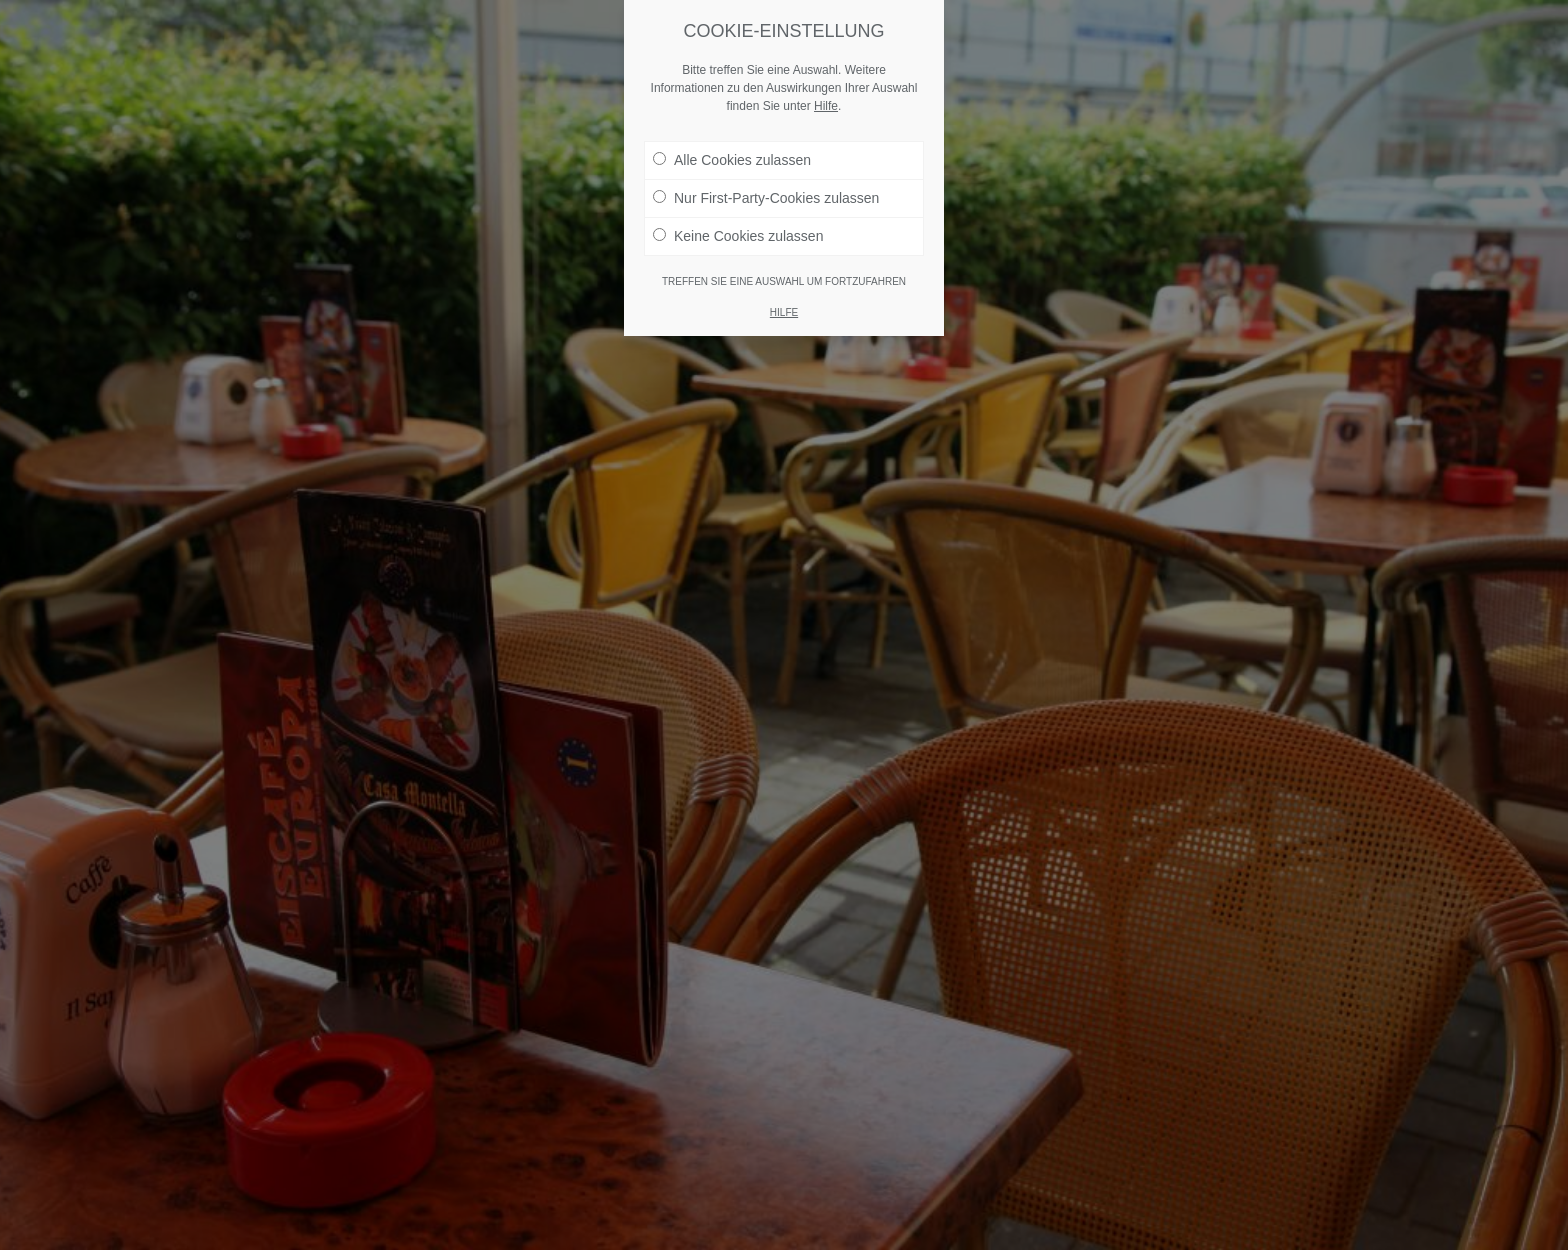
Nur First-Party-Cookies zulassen (766, 198)
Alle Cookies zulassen (732, 160)
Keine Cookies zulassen (738, 236)
